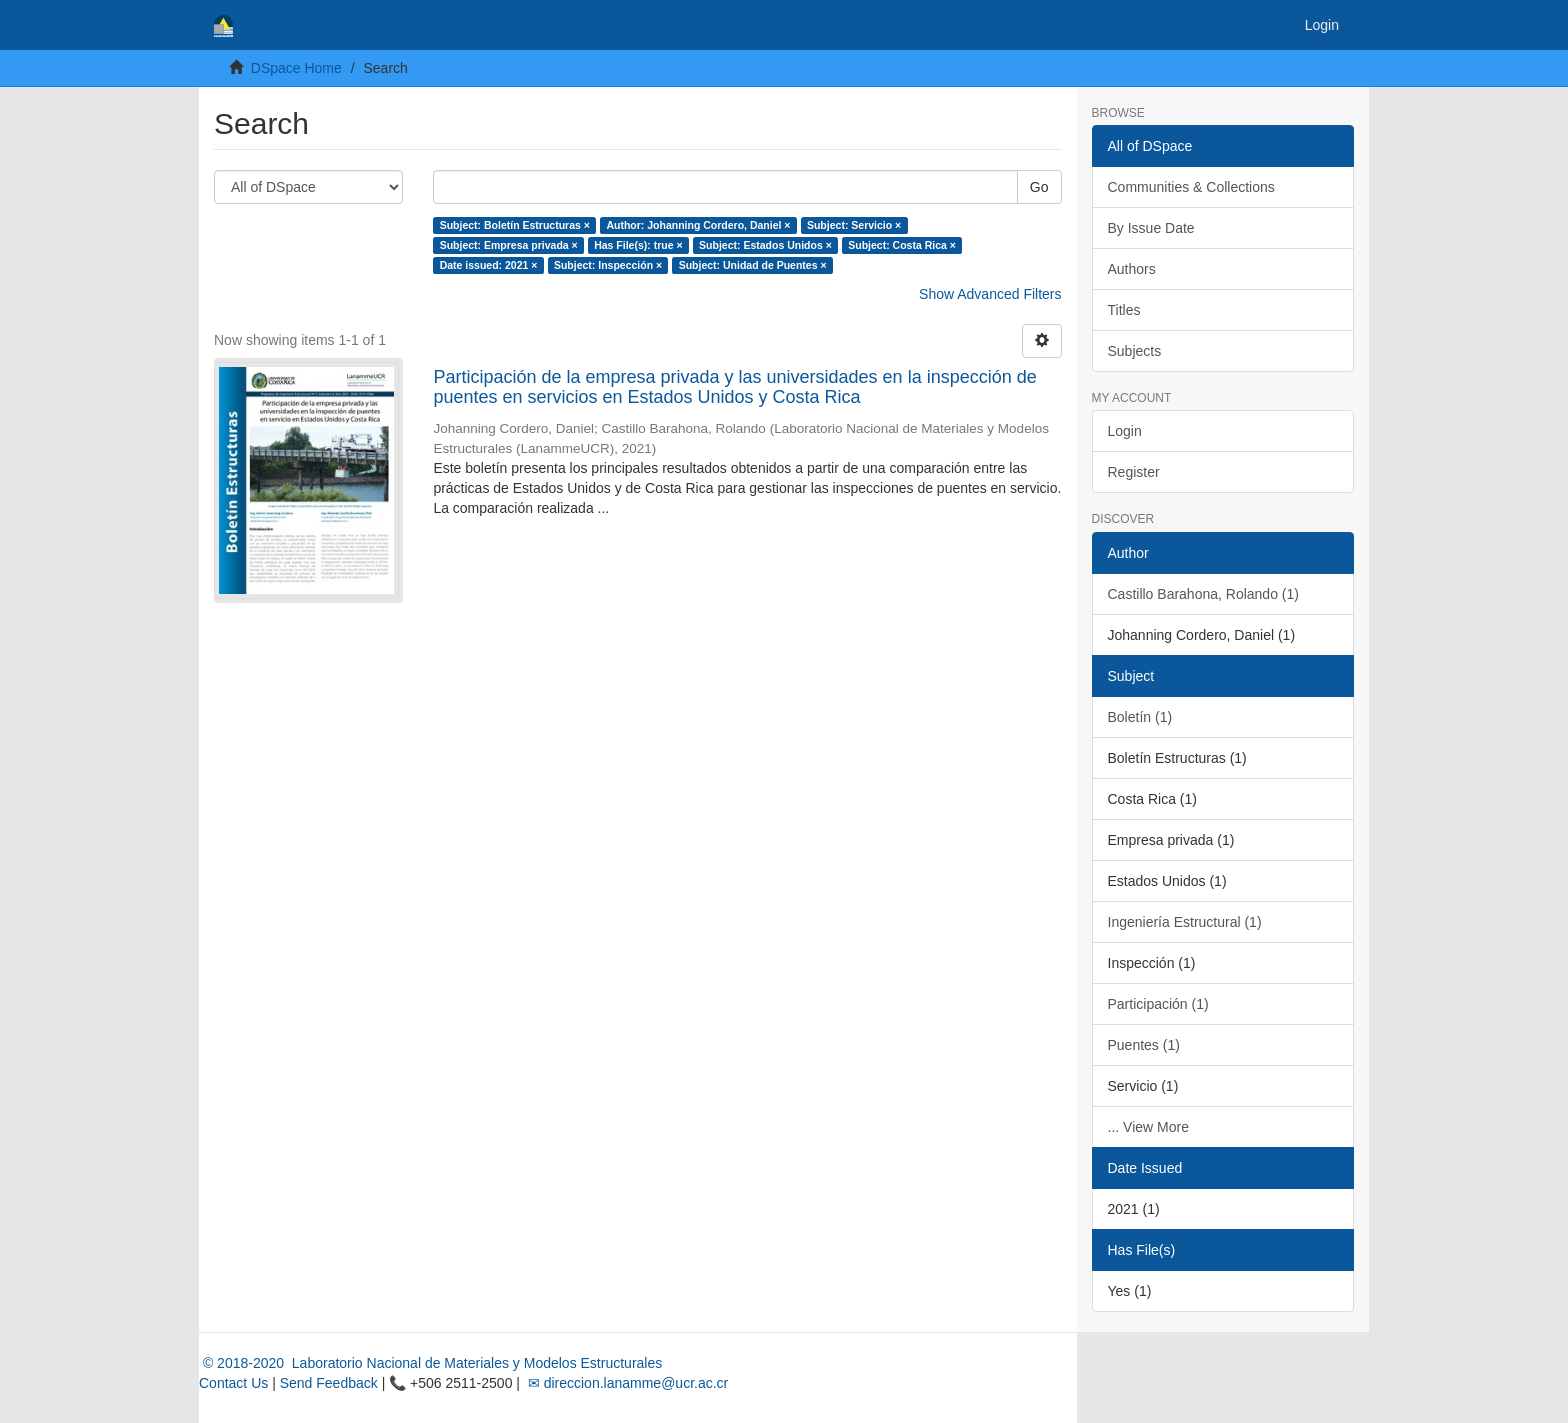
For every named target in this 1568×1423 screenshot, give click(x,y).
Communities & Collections (1191, 187)
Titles (1124, 310)
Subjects (1135, 351)
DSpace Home (296, 68)
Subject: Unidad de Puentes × (753, 265)
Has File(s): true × (638, 245)
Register (1134, 472)
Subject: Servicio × (854, 225)
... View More (1148, 1127)
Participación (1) (1158, 1004)
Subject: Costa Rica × (902, 245)
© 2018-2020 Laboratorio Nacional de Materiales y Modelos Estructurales (430, 1363)
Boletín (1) (1140, 717)
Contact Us (233, 1383)
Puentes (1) (1144, 1045)
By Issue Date (1151, 228)
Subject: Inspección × (608, 265)
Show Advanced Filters (990, 294)
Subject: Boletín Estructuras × (515, 225)
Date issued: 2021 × (489, 265)
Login (1125, 431)
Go (1039, 187)
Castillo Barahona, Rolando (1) (1203, 594)
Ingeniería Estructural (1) (1185, 922)
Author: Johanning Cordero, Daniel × (698, 225)
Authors (1132, 269)
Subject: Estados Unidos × (765, 245)
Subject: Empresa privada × (509, 245)
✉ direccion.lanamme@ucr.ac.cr (626, 1383)
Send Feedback (329, 1383)
